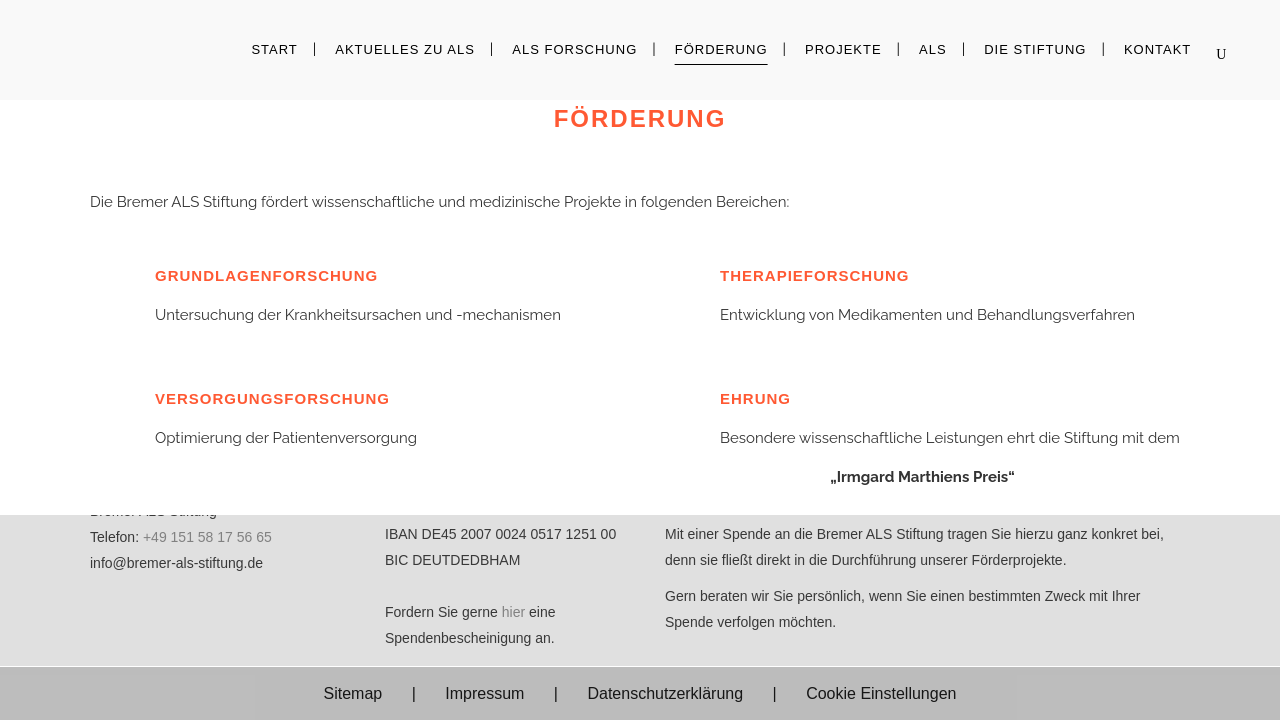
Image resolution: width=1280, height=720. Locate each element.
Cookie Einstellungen (881, 693)
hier (513, 612)
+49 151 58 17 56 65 (207, 537)
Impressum (484, 693)
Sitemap (353, 693)
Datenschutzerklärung (665, 693)
